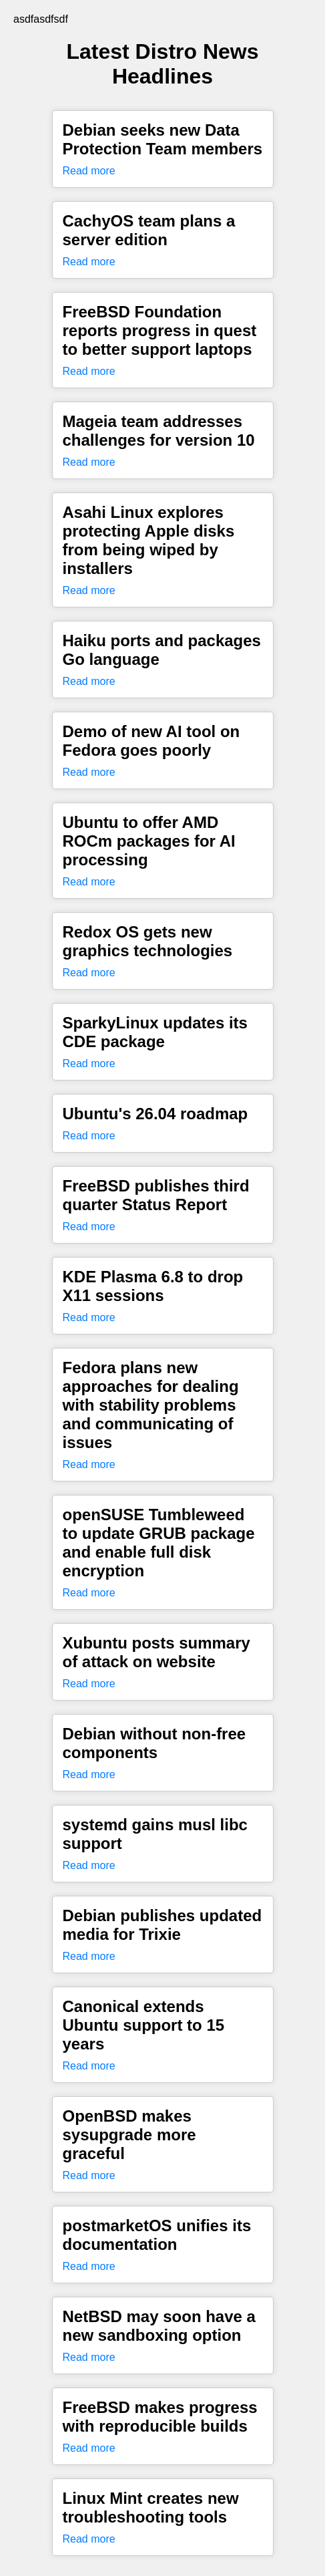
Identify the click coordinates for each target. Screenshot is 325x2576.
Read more (89, 170)
